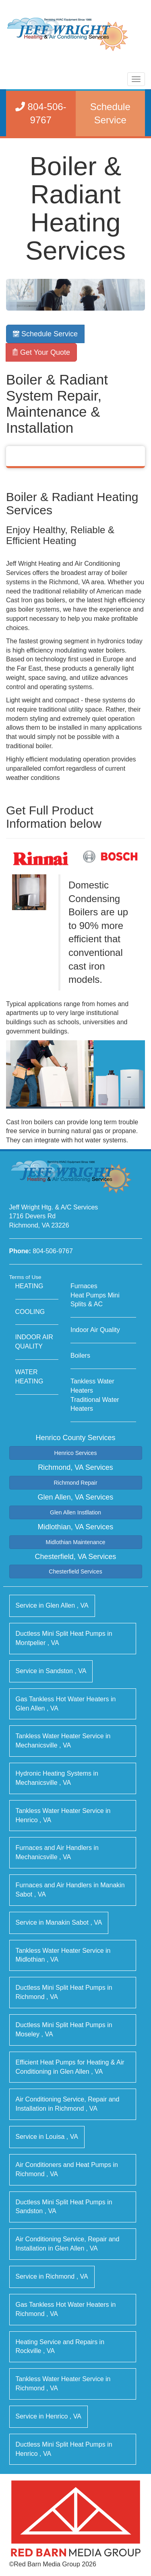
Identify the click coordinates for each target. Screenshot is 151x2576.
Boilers (80, 1355)
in (52, 1605)
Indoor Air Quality (95, 1329)
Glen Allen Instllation (75, 1512)
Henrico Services (75, 1453)
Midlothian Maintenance (75, 1542)
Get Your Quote (41, 352)
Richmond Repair (75, 1482)
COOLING (30, 1311)
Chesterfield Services (75, 1571)
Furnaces (83, 1286)
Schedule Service (45, 334)
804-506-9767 (53, 1251)
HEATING (29, 1286)
